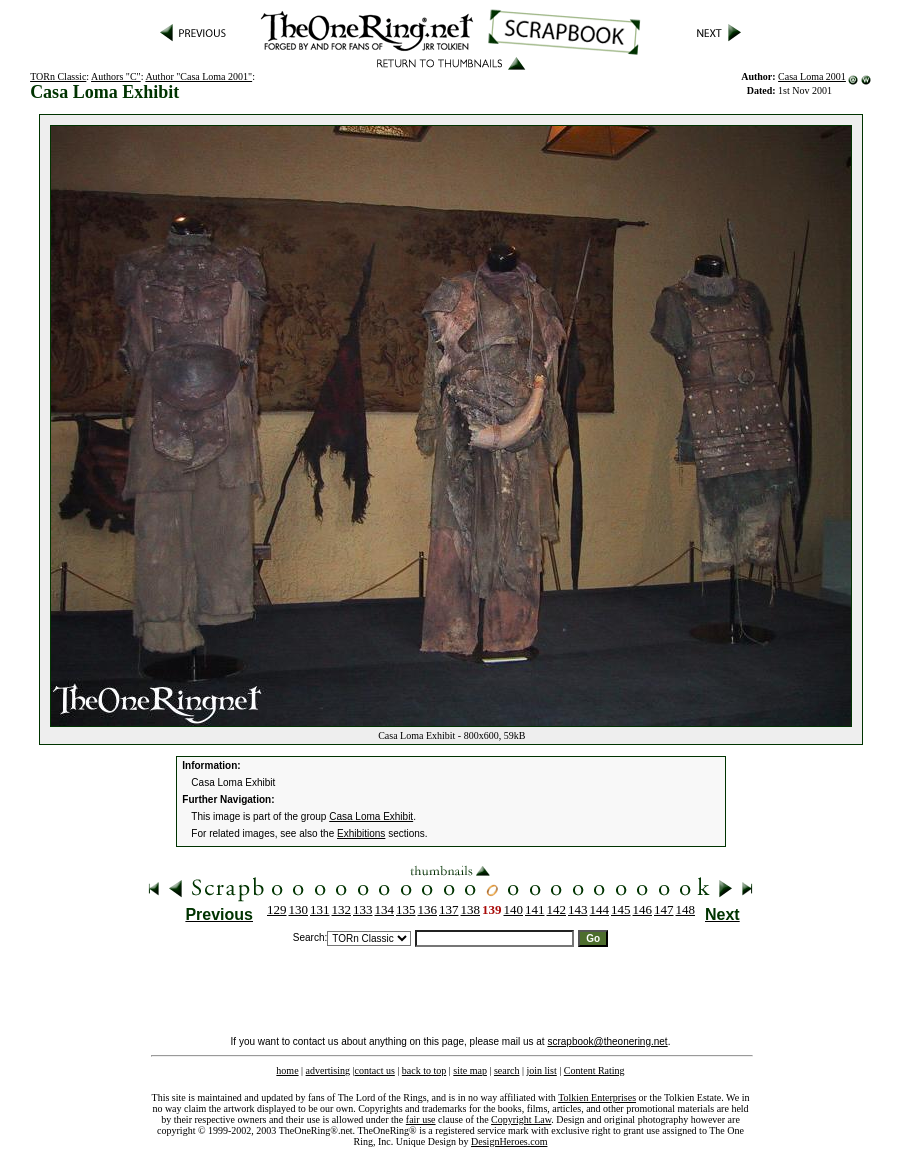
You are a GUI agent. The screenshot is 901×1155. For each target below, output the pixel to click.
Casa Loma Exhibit (371, 816)
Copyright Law (521, 1119)
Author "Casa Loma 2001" (198, 76)
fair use (421, 1119)
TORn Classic (58, 76)
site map (470, 1070)
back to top (424, 1070)
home (287, 1070)
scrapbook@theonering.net (607, 1041)
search (507, 1070)
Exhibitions (361, 833)
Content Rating (594, 1070)
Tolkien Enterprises (597, 1097)
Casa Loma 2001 (812, 76)
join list (541, 1070)
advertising (328, 1070)
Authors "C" (116, 76)
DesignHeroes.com (509, 1141)
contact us (375, 1070)
